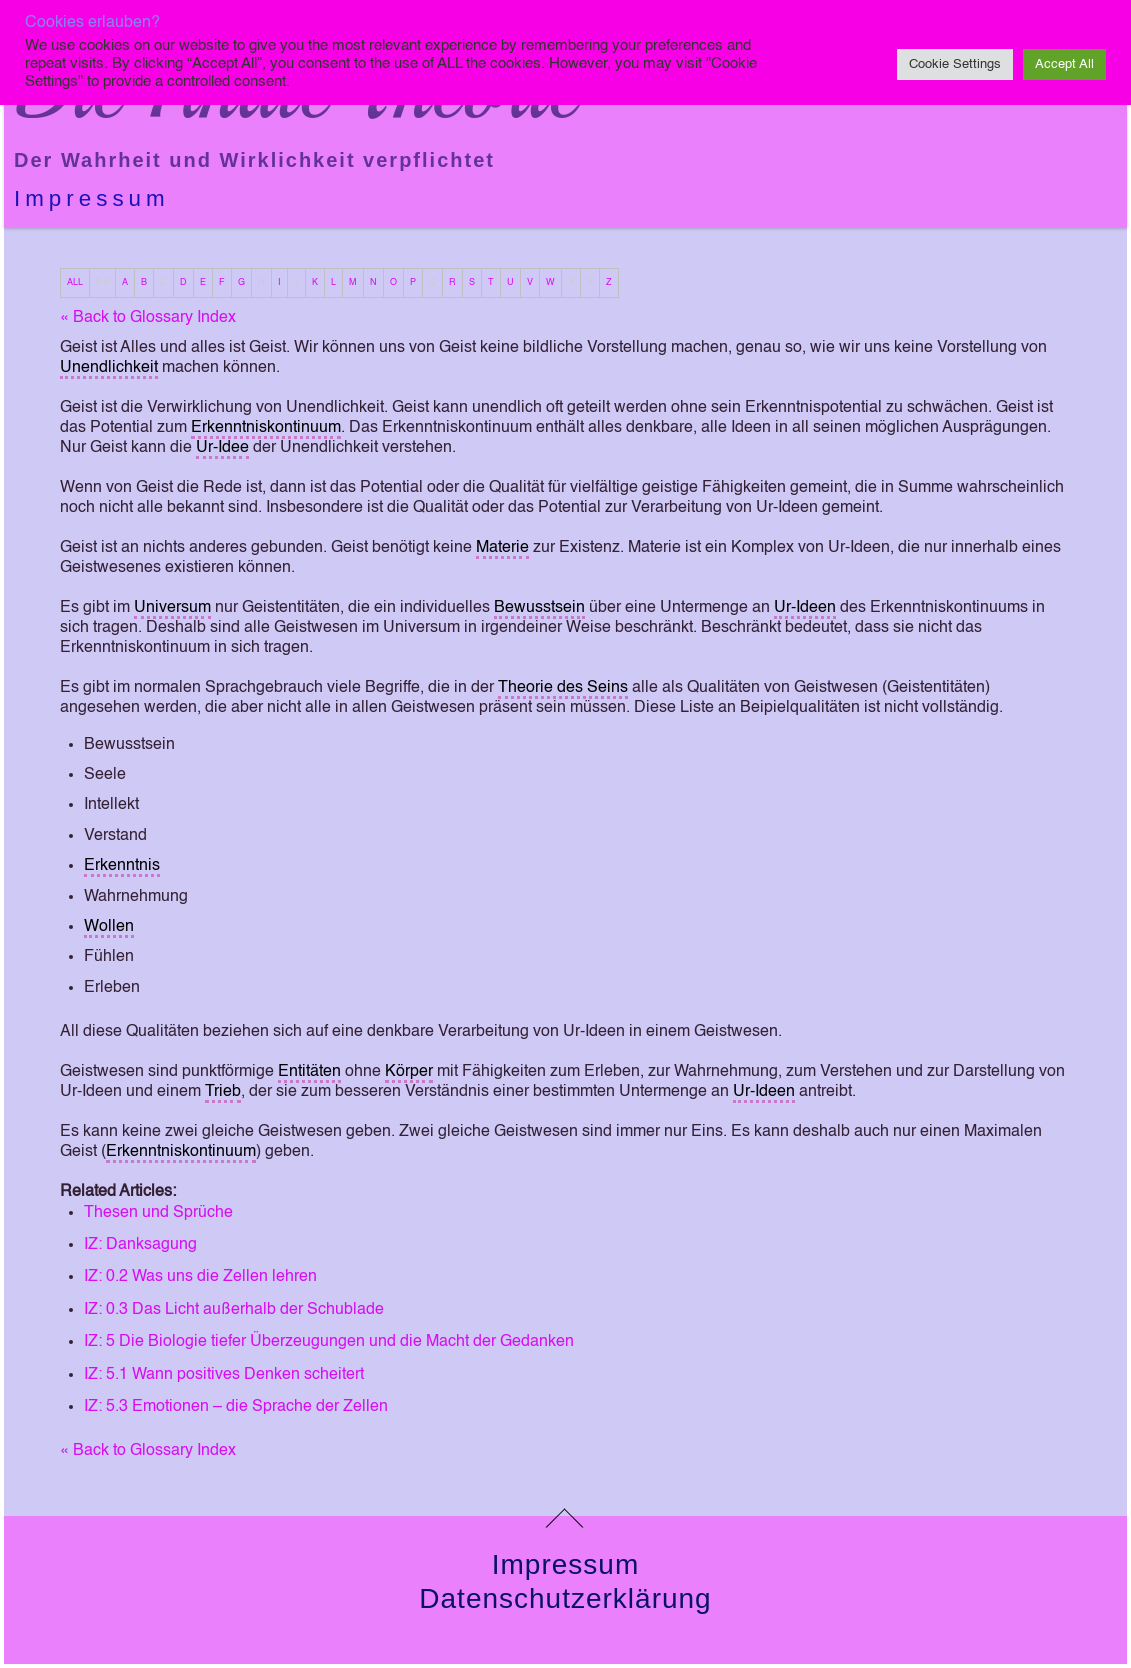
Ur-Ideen (805, 608)
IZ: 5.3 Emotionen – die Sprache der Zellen (236, 1407)
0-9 (102, 282)
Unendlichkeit (109, 368)
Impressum (92, 198)
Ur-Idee (222, 448)
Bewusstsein (539, 608)
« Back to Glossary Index (148, 318)
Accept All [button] (1064, 64)
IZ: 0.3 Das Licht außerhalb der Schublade (234, 1310)
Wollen (109, 927)
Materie (502, 548)
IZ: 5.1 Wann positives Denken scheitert (224, 1375)
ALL (75, 282)
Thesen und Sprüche (158, 1213)
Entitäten (309, 1072)
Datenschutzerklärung (565, 1598)
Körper (409, 1072)
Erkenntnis (122, 866)
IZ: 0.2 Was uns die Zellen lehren (200, 1277)
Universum (172, 608)
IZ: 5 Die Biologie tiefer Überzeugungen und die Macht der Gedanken (329, 1342)
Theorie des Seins (563, 688)
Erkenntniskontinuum (266, 428)
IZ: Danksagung (140, 1245)
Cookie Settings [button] (955, 64)
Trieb (223, 1092)
